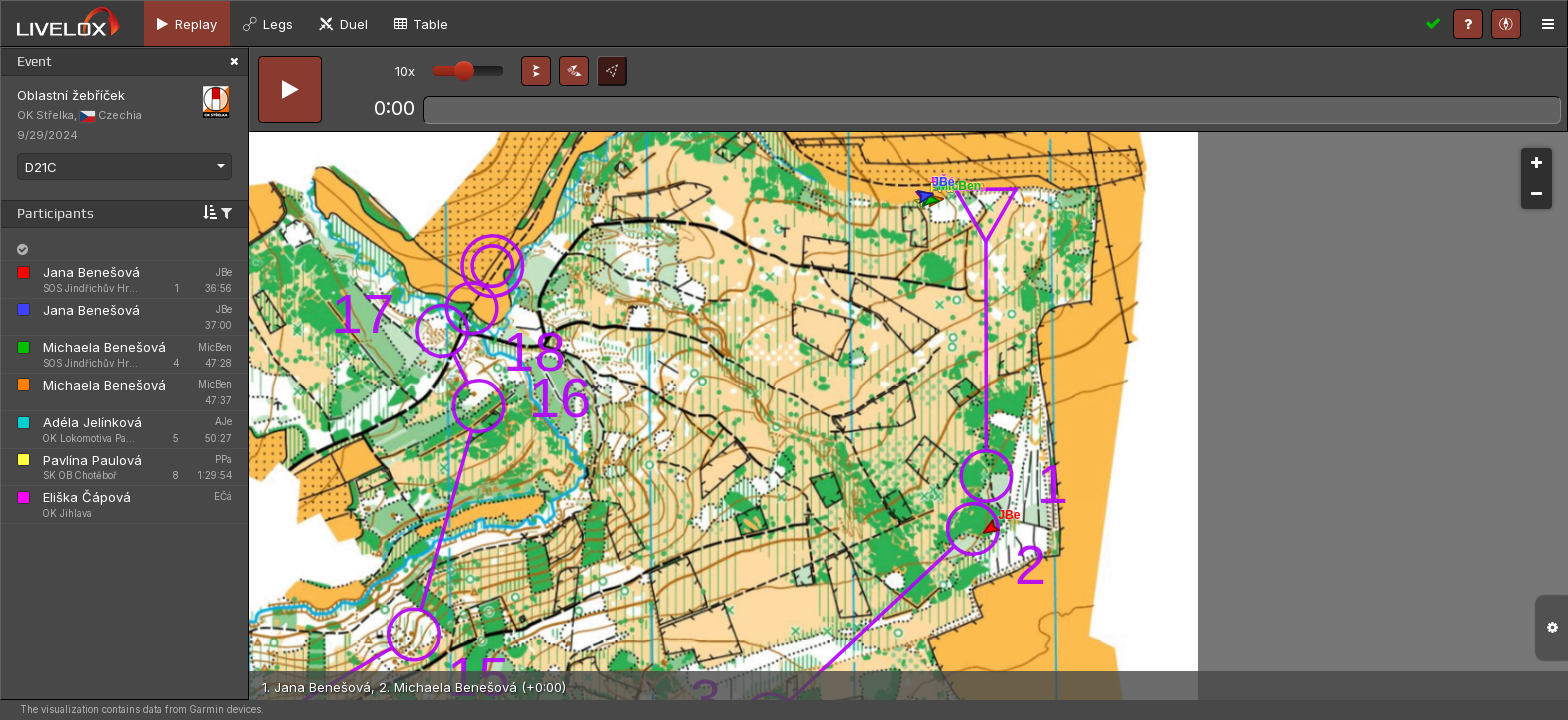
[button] (536, 71)
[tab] (187, 23)
